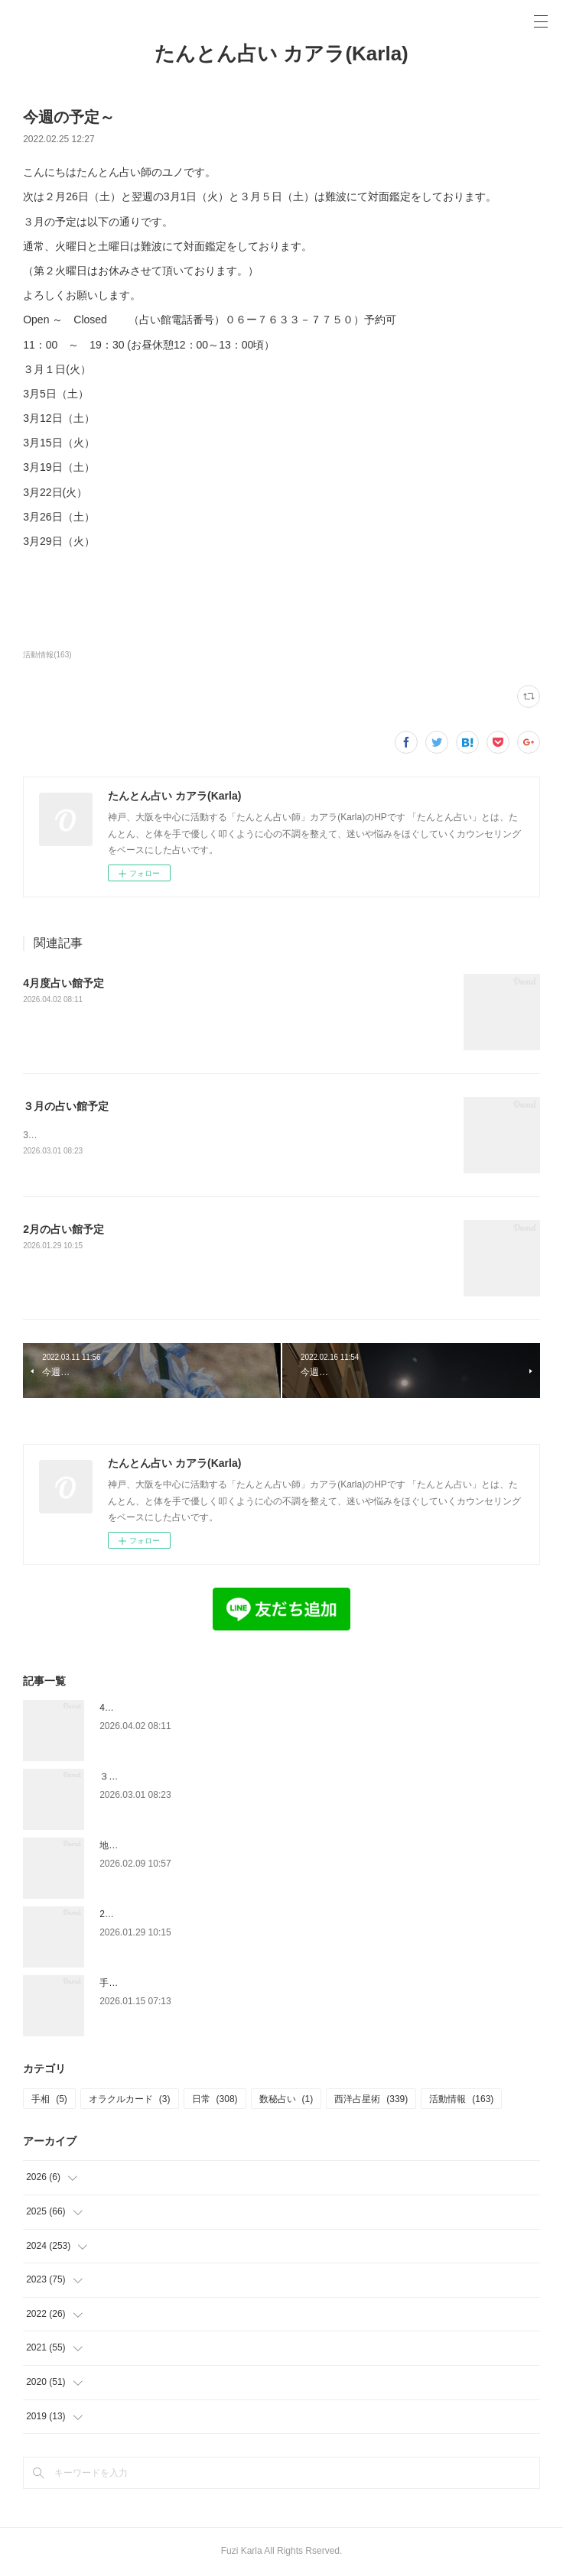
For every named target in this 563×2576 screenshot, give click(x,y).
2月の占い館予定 (63, 1230)
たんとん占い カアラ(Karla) (281, 53)
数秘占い (286, 2099)
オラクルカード (130, 2099)
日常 (215, 2099)
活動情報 (461, 2099)
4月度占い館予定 (63, 983)
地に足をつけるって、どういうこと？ (177, 1846)
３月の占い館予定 (66, 1106)
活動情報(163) (47, 654)
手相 (49, 2099)
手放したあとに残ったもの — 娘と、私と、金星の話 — (213, 1984)
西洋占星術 (371, 2099)
